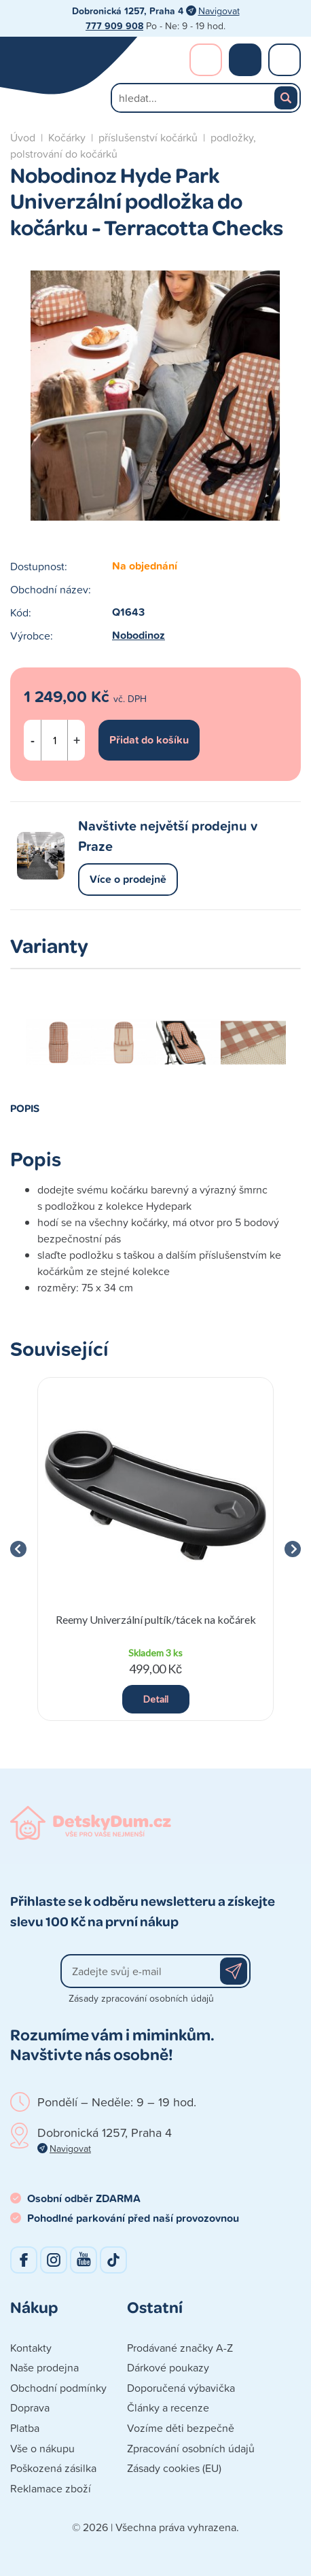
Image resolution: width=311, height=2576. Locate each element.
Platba (24, 2427)
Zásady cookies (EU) (174, 2467)
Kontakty (31, 2347)
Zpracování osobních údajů (191, 2448)
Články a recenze (168, 2407)
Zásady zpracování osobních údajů (141, 1997)
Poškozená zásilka (53, 2467)
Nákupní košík (245, 59)
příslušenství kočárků (148, 137)
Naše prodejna (44, 2367)
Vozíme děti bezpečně (180, 2427)
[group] (155, 1549)
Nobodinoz (138, 635)
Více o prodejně (128, 879)
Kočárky (67, 137)
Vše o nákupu (42, 2448)
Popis (24, 1107)
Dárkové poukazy (168, 2367)
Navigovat (219, 10)
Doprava (30, 2407)
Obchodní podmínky (58, 2387)
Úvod (22, 137)
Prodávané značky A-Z (180, 2347)
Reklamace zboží (50, 2488)
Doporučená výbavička (181, 2387)
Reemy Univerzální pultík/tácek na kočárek (156, 1619)
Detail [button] (155, 1699)
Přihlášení (205, 59)
